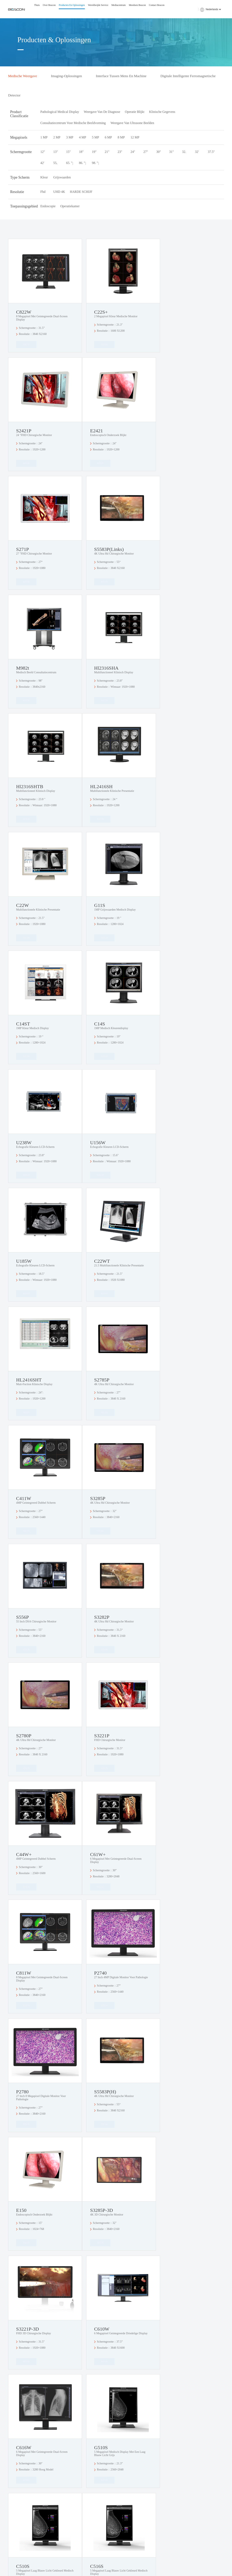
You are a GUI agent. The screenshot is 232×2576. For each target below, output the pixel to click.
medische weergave (23, 76)
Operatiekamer (70, 208)
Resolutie (17, 194)
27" (145, 154)
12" (42, 154)
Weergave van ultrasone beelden (132, 125)
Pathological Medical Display (59, 114)
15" (68, 154)
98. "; (95, 165)
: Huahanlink (129, 2561)
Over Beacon (49, 5)
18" (81, 154)
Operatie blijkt (134, 114)
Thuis (37, 5)
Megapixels (18, 140)
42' (42, 165)
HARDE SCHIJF (81, 194)
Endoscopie (48, 208)
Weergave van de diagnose (102, 114)
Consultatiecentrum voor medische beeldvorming (73, 125)
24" (133, 154)
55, (55, 165)
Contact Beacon (156, 5)
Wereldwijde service (98, 5)
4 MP (82, 139)
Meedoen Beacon (137, 5)
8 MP (121, 139)
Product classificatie (19, 116)
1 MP (44, 139)
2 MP (56, 139)
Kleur (44, 179)
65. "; (69, 165)
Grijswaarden (62, 179)
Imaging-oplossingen (68, 76)
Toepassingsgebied (24, 208)
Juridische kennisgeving (51, 2565)
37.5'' (211, 154)
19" (94, 154)
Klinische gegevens (162, 114)
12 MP (135, 139)
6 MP (108, 139)
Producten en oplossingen (72, 5)
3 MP (69, 139)
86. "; (82, 165)
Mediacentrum (118, 5)
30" (158, 154)
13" (55, 154)
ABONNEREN (69, 2416)
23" (120, 154)
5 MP (95, 139)
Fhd (43, 194)
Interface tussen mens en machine (125, 76)
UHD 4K (59, 194)
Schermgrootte (21, 154)
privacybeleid (20, 2565)
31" (171, 154)
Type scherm (19, 180)
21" (107, 154)
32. (184, 154)
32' (197, 154)
